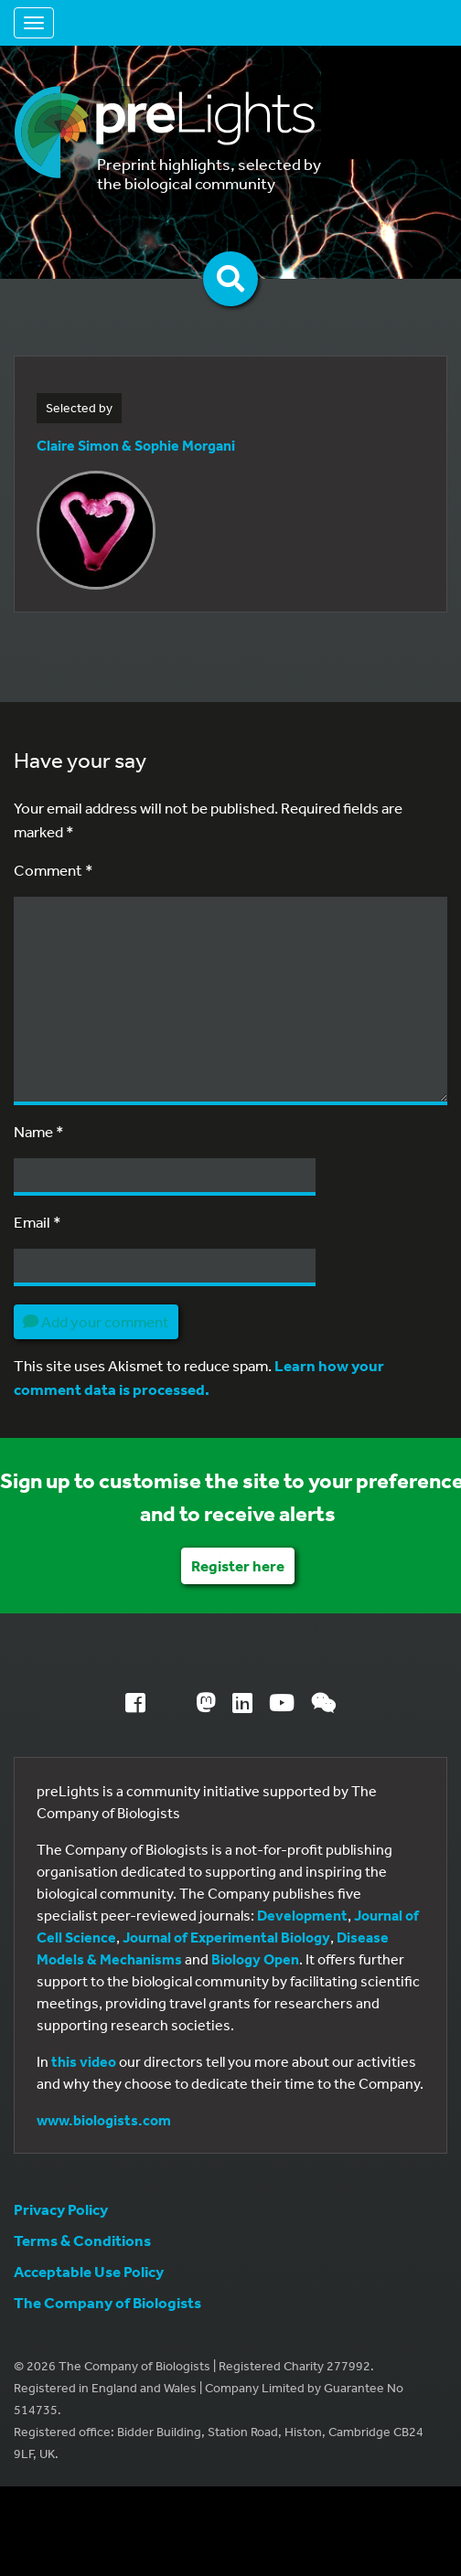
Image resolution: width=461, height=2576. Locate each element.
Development (302, 1915)
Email (37, 1221)
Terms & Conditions (82, 2240)
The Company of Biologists (107, 2302)
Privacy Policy (61, 2209)
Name (39, 1131)
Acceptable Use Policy (89, 2271)
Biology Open (255, 1959)
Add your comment (96, 1321)
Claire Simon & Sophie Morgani (136, 445)
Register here (237, 1565)
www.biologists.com (104, 2120)
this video (83, 2061)
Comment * (53, 869)
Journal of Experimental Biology (226, 1937)
